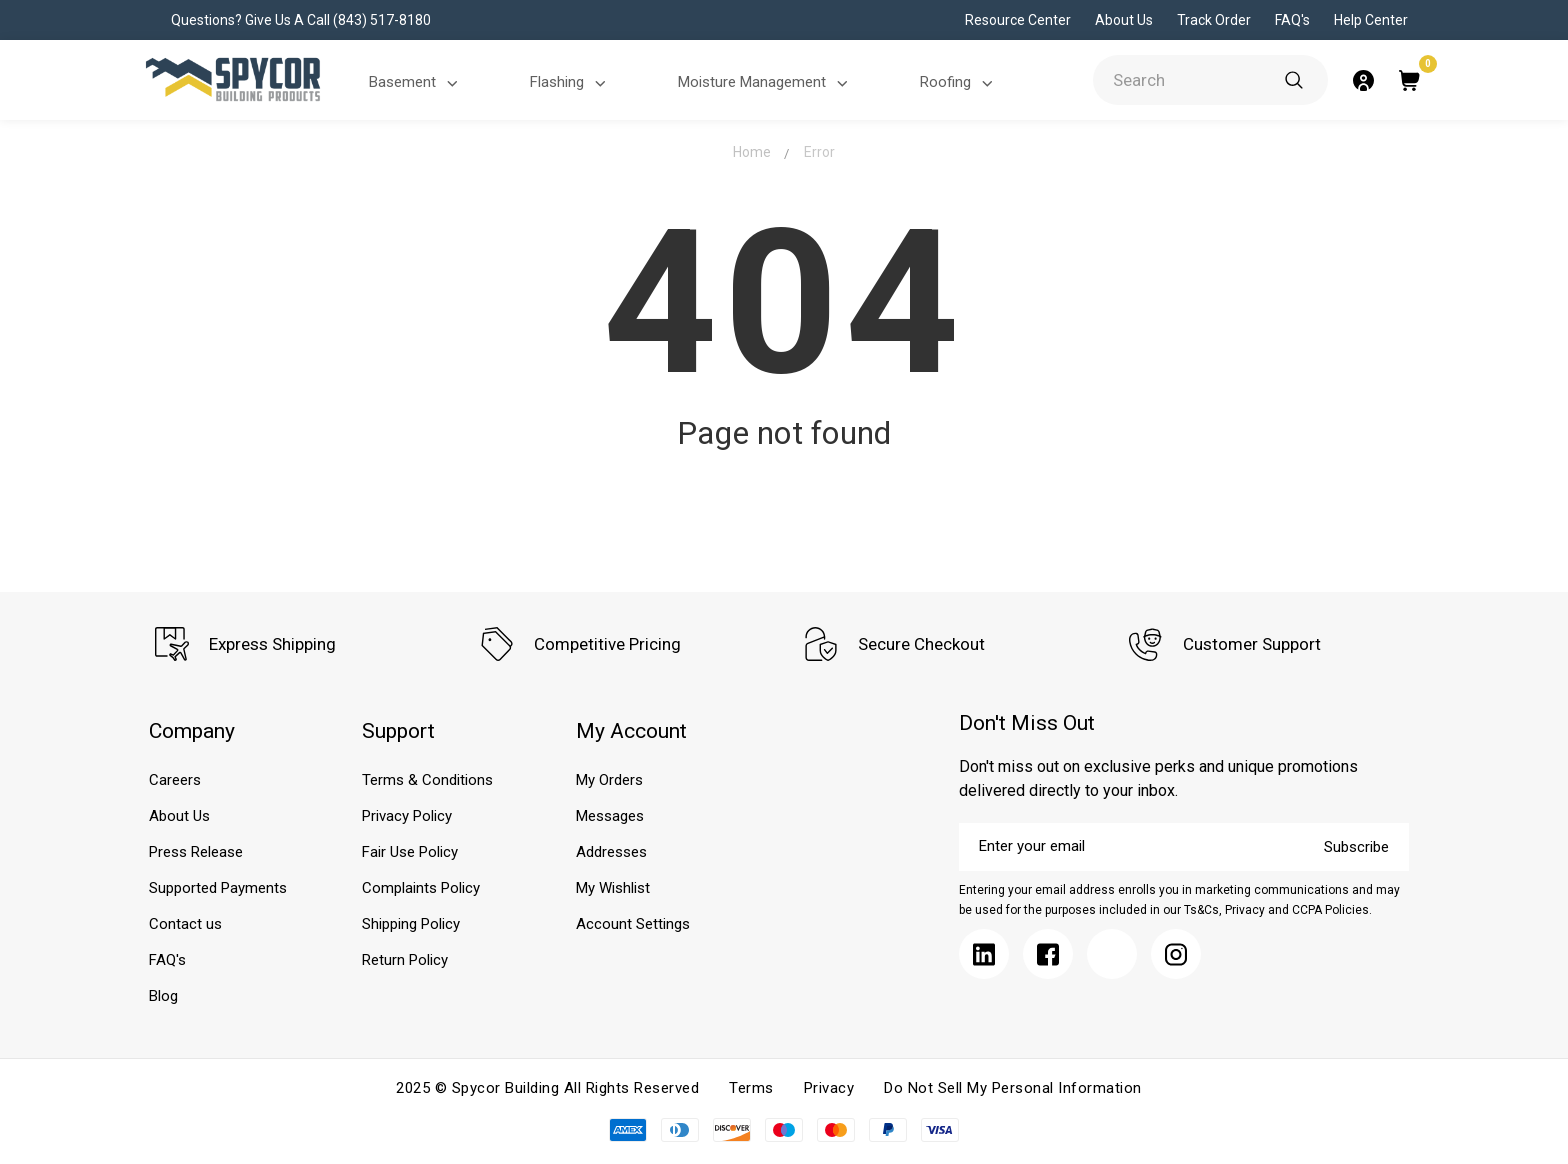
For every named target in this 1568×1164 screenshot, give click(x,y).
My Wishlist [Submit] (613, 888)
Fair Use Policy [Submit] (410, 852)
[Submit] (1294, 80)
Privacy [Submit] (829, 1088)
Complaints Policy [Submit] (421, 888)
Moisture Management (766, 83)
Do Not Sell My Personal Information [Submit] (1013, 1088)
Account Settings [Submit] (633, 924)
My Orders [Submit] (609, 780)
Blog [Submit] (163, 996)
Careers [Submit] (175, 780)
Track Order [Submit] (1214, 20)
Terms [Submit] (751, 1088)
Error (819, 152)
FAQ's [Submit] (1292, 20)
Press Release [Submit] (196, 852)
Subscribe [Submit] (1356, 847)
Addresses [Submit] (611, 852)
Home (752, 152)
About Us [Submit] (1124, 20)
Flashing (571, 83)
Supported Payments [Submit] (218, 888)
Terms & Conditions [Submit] (427, 780)
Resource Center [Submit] (1018, 20)
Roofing (959, 83)
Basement (416, 83)
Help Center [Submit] (1371, 20)
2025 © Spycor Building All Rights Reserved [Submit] (547, 1088)
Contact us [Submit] (185, 924)
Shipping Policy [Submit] (411, 924)
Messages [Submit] (610, 816)
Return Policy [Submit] (405, 960)
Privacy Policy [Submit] (407, 816)
